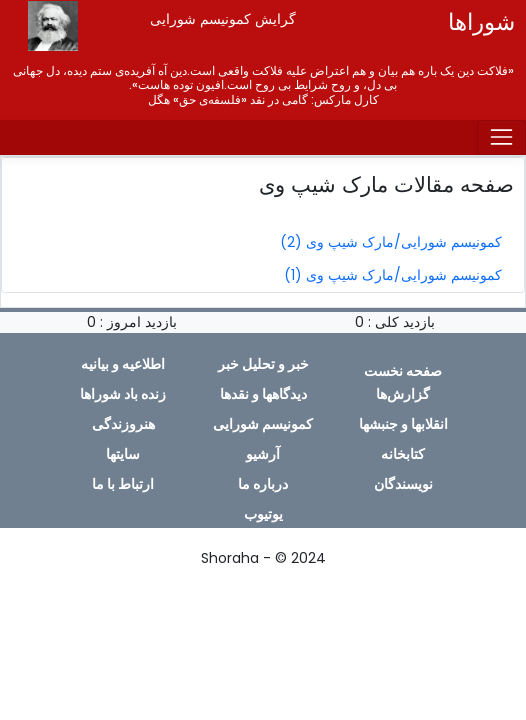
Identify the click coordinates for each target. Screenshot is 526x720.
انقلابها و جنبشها (403, 424)
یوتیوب (263, 514)
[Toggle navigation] (501, 137)
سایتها (123, 454)
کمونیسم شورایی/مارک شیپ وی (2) (391, 242)
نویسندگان (403, 484)
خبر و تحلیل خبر (263, 364)
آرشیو (263, 454)
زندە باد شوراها (123, 394)
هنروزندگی (123, 424)
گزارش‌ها (403, 394)
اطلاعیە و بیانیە (123, 364)
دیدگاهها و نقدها (263, 394)
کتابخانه (403, 454)
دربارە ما (263, 484)
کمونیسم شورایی (263, 424)
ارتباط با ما (123, 484)
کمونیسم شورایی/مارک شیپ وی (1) (393, 275)
